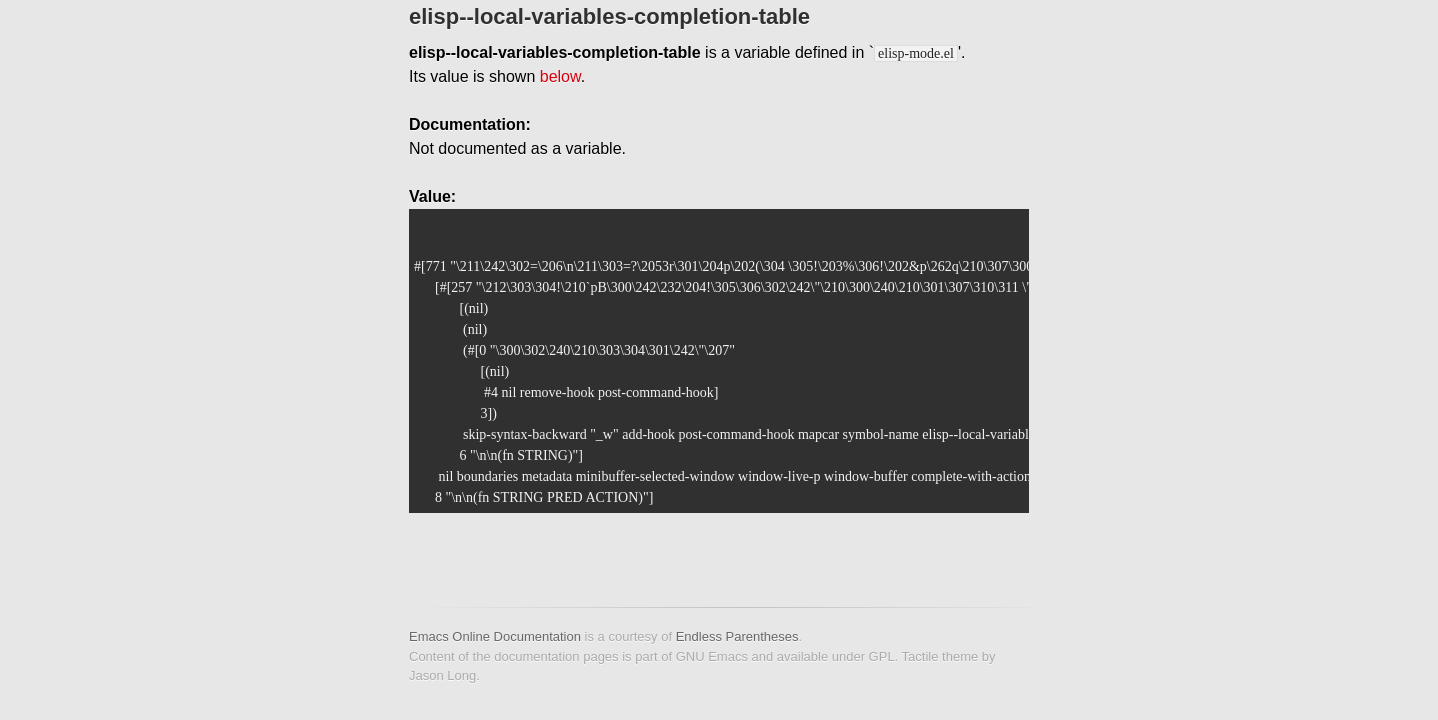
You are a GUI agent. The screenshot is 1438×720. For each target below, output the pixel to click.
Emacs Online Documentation (495, 636)
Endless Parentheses (737, 636)
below (560, 76)
